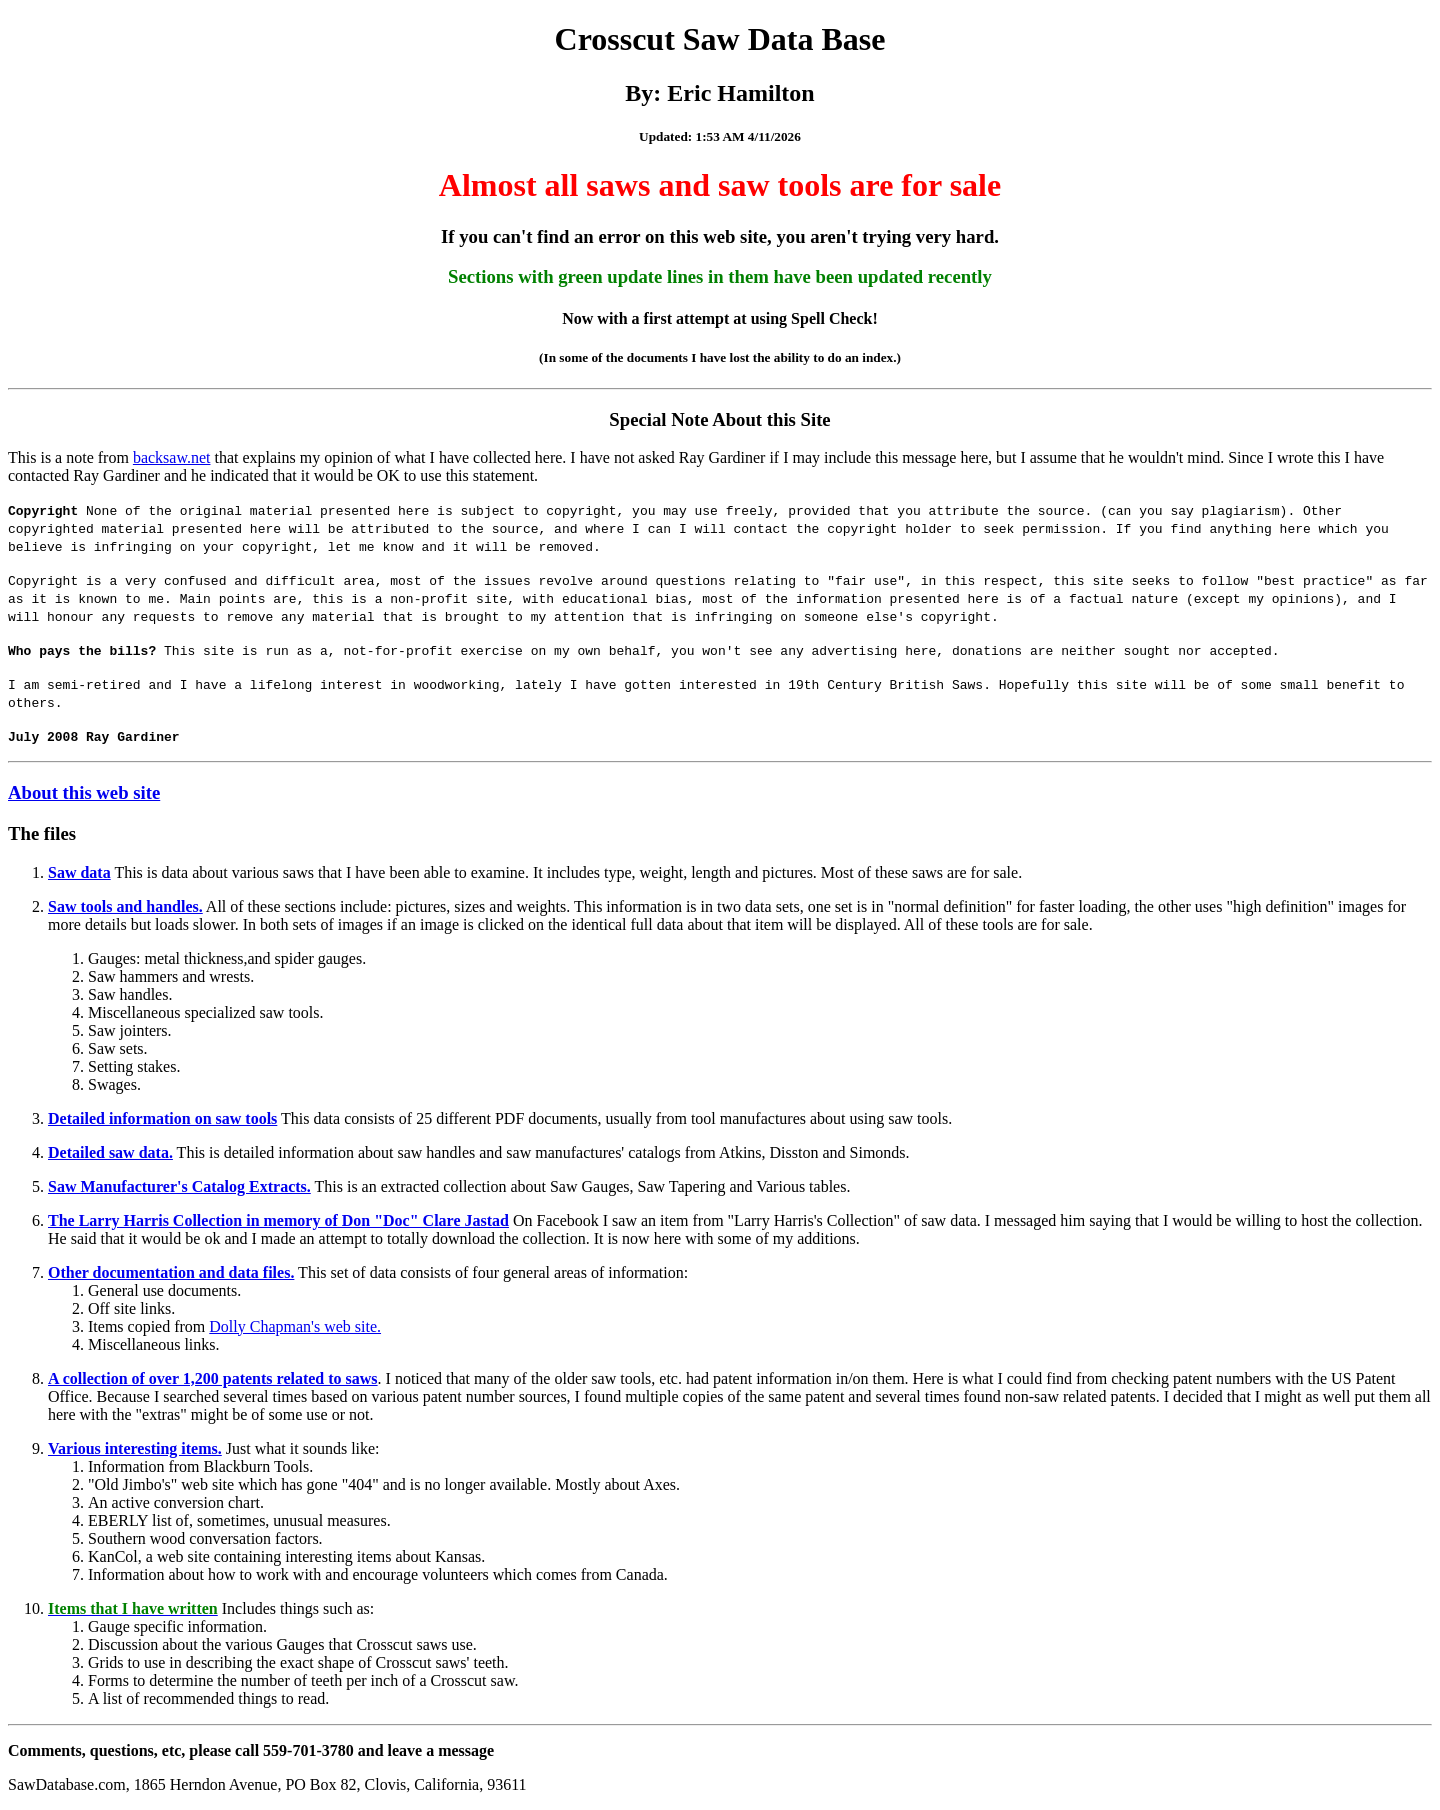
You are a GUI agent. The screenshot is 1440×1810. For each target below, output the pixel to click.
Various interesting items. (135, 1448)
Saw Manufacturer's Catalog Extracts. (179, 1186)
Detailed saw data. (110, 1152)
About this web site (84, 792)
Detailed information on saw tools (162, 1118)
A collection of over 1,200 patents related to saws (213, 1378)
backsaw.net (172, 457)
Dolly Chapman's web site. (295, 1326)
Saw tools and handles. (125, 906)
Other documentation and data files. (171, 1272)
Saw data (79, 872)
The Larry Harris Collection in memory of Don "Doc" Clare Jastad (278, 1220)
